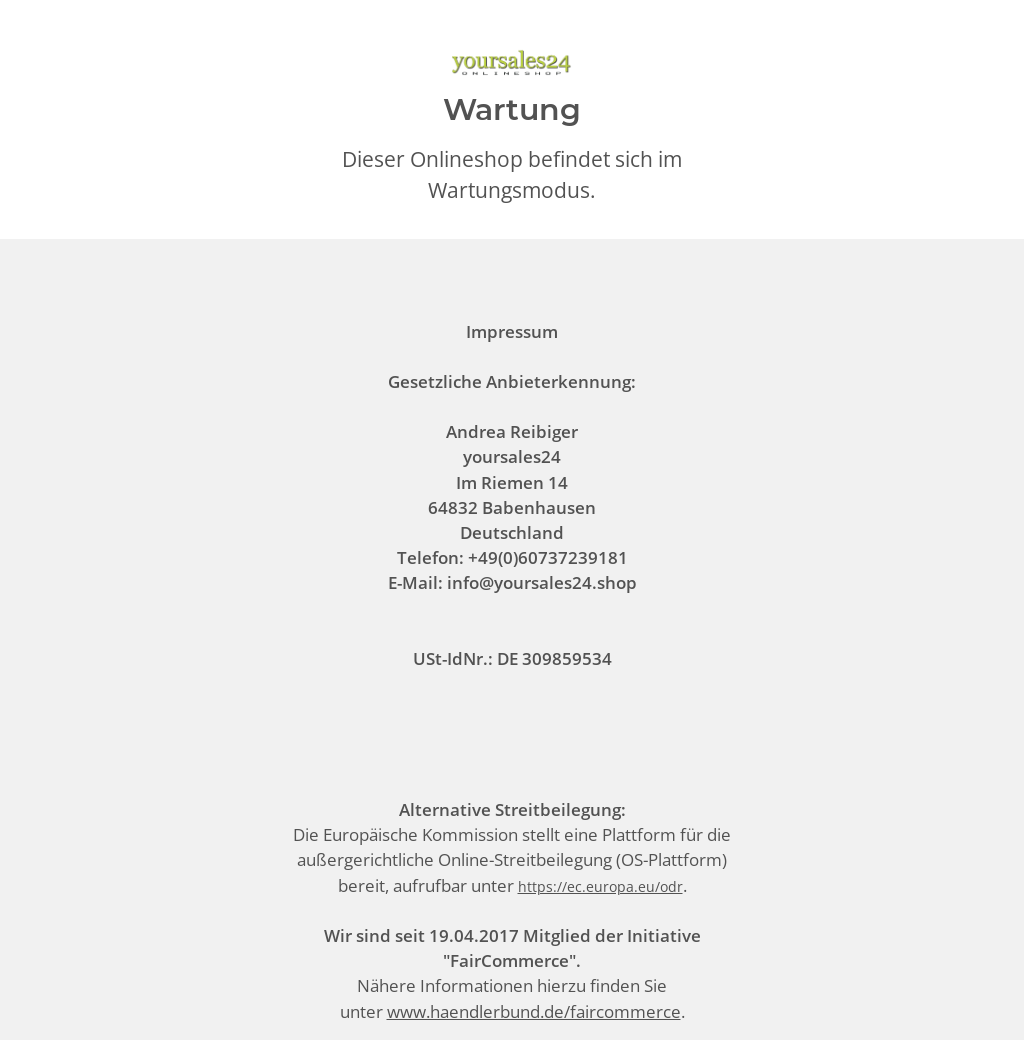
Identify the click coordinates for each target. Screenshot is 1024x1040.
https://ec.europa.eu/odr (600, 886)
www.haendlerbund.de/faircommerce (534, 1011)
